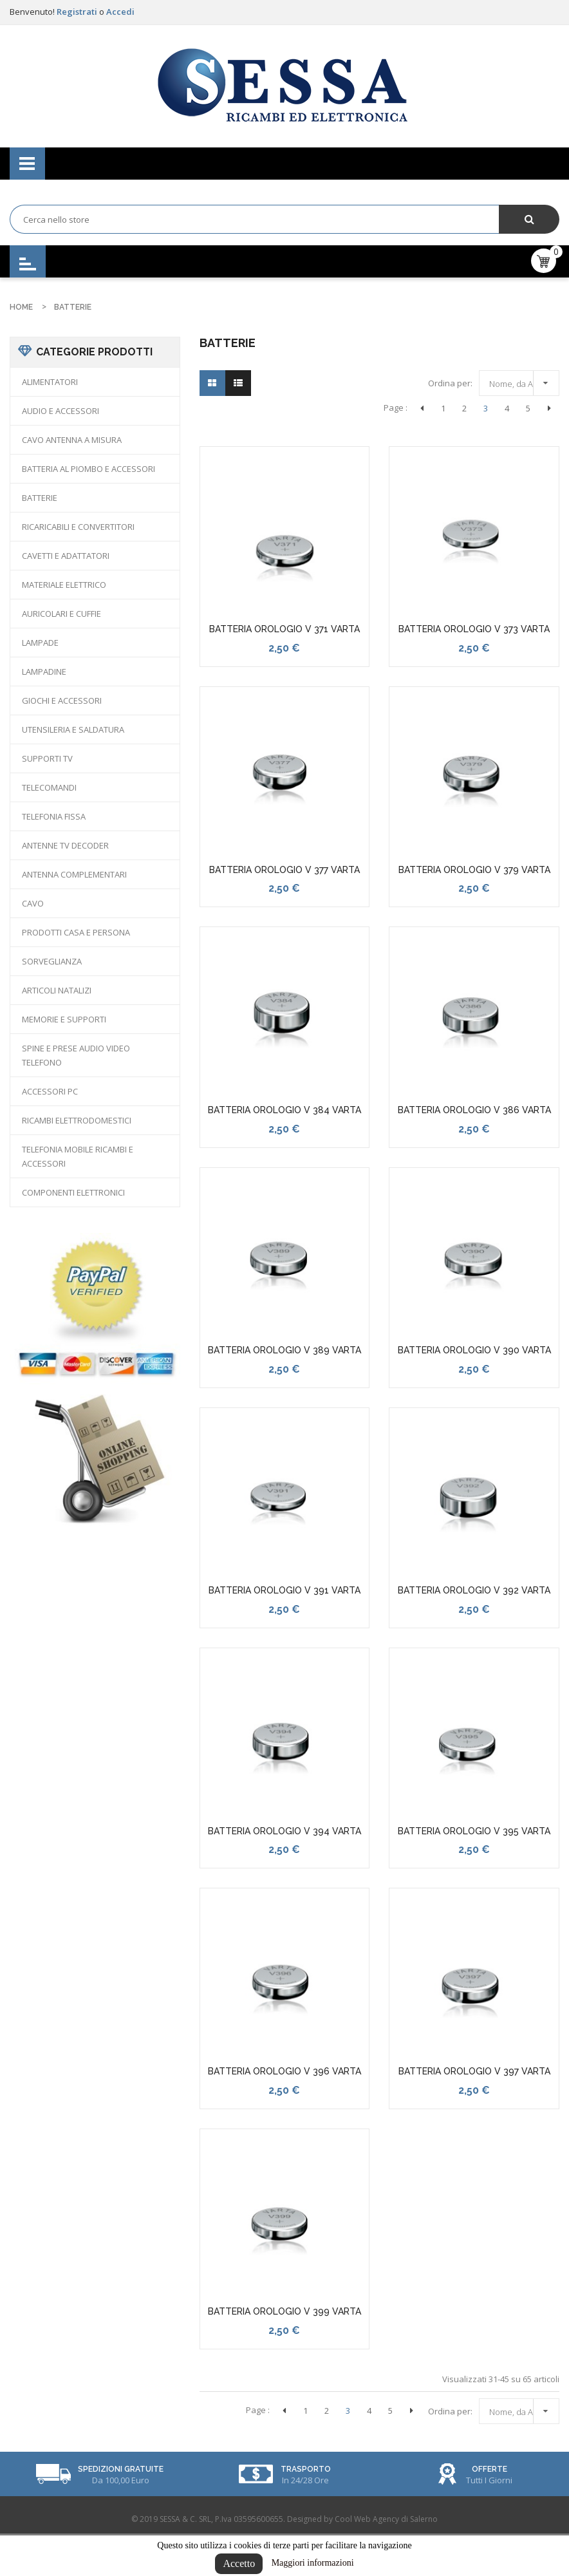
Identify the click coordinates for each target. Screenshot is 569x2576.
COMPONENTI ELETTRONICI (73, 1192)
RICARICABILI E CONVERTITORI (78, 526)
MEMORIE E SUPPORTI (64, 1019)
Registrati (78, 11)
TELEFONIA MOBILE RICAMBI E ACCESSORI (77, 1156)
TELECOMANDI (49, 787)
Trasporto (306, 2469)
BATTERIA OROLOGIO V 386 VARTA (474, 1110)
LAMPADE (40, 642)
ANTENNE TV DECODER (65, 845)
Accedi (120, 11)
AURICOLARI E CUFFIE (61, 613)
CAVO (33, 903)
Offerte (489, 2469)
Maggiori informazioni (313, 2563)
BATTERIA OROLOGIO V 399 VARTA (284, 2311)
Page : (395, 407)
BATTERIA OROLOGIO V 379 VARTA (474, 870)
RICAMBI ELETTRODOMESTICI (76, 1120)
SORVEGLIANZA (52, 961)
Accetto (239, 2563)
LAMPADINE (44, 671)
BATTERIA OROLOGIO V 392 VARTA (474, 1590)
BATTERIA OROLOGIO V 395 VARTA (474, 1831)
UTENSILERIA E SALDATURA (73, 729)
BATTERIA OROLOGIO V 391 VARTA (284, 1590)
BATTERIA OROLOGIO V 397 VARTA (474, 2071)
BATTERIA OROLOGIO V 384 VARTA (284, 1110)
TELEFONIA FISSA (54, 816)
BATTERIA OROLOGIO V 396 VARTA (284, 2071)
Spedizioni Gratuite (120, 2469)
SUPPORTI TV (47, 758)
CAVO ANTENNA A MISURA (72, 440)
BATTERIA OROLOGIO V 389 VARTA (284, 1350)
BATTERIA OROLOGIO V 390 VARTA (474, 1350)
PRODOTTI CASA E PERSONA (76, 932)
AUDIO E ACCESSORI (60, 411)
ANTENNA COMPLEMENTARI (74, 874)
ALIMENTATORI (50, 382)
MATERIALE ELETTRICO (64, 584)
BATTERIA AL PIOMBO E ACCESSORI (88, 469)
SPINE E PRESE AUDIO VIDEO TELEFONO (76, 1055)
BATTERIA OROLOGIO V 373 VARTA (474, 629)
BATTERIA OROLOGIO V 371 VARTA (284, 629)
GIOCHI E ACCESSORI (62, 700)
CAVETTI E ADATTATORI (65, 555)
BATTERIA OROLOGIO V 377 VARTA (284, 870)
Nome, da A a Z (522, 381)
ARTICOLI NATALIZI (56, 990)
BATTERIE (39, 497)
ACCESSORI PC (50, 1091)
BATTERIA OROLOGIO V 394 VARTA (284, 1831)
